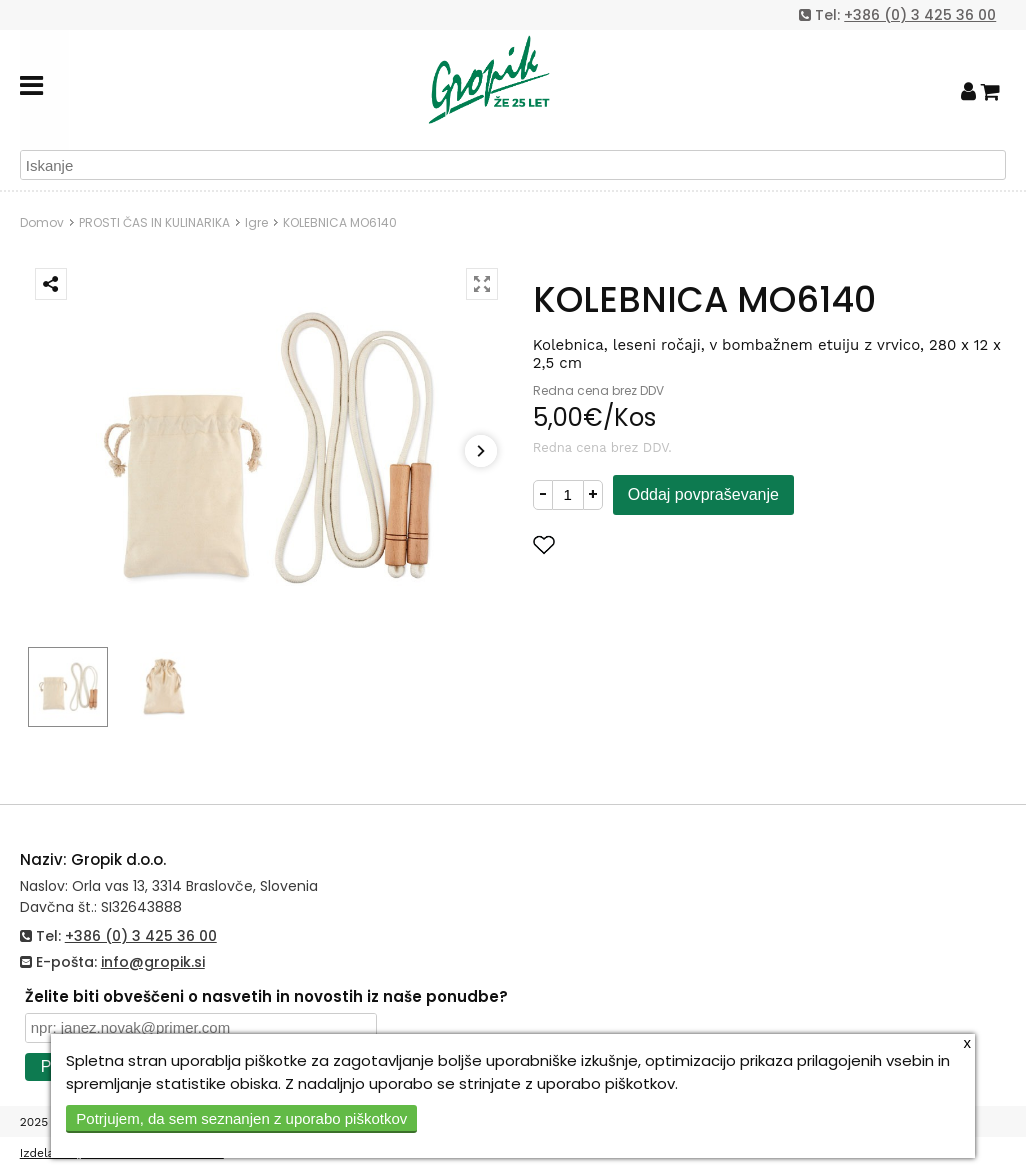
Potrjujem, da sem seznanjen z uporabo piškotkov (241, 1118)
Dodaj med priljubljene (642, 544)
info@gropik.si (153, 962)
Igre (256, 222)
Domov (42, 222)
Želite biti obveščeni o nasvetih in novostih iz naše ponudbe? (266, 996)
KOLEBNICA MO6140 (340, 222)
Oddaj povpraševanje (703, 494)
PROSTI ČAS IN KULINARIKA (154, 222)
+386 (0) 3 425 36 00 (920, 15)
